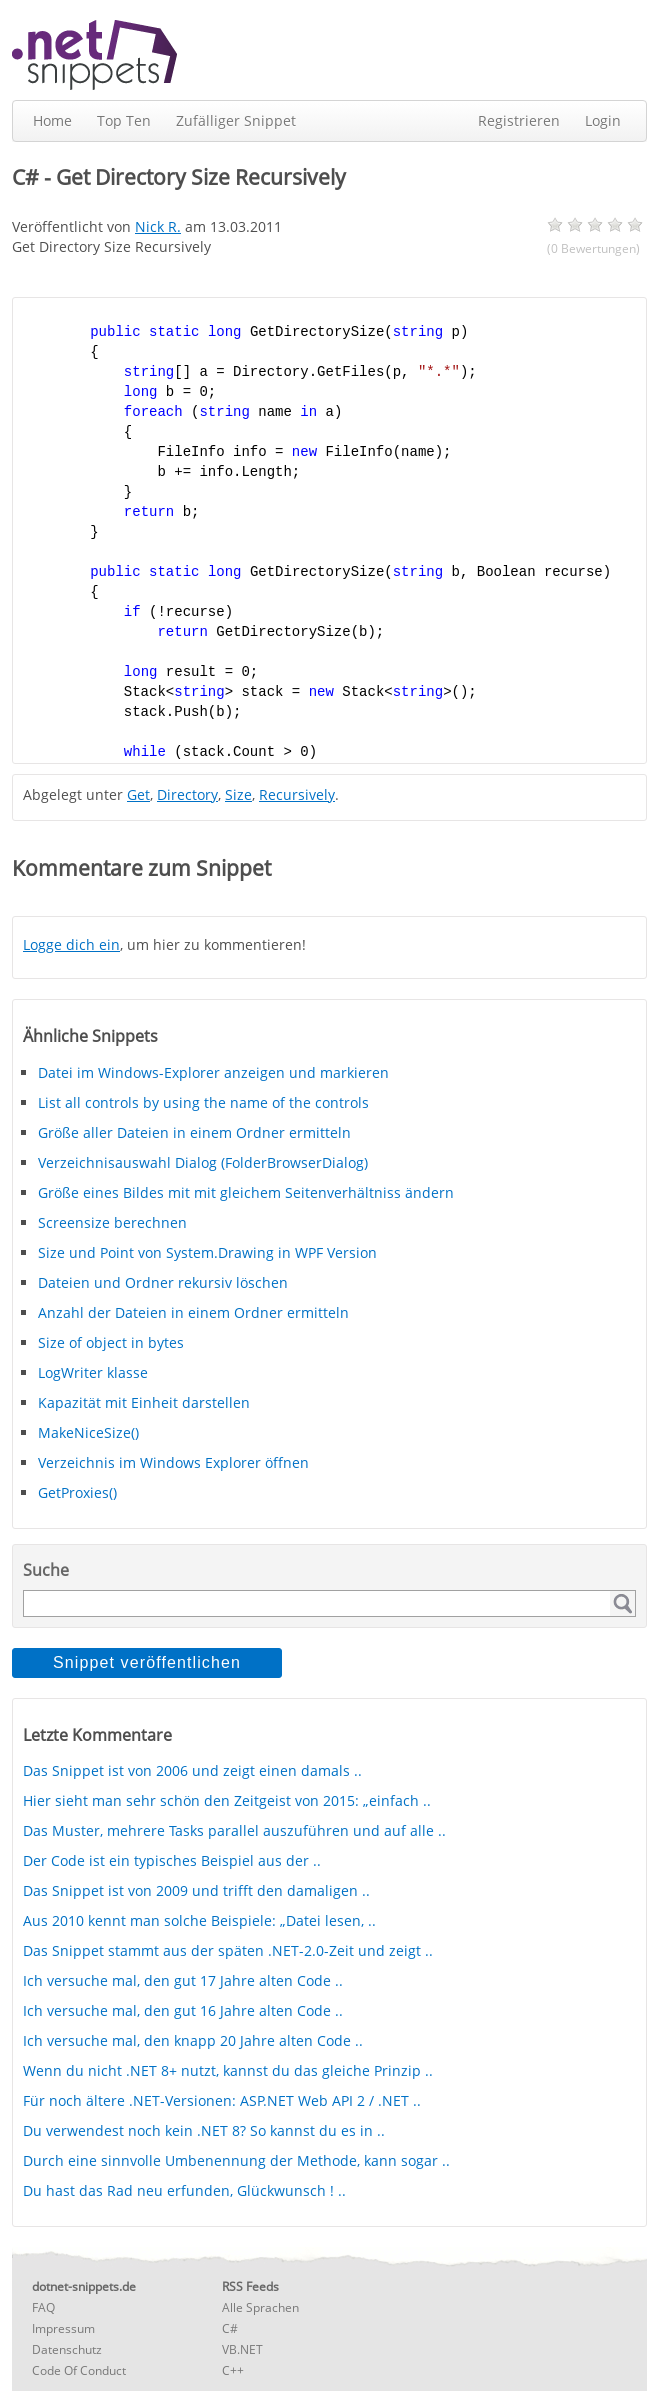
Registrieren (519, 120)
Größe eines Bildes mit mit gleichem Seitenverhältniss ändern (246, 1192)
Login (603, 120)
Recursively (297, 794)
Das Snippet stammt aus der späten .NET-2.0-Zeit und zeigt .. (228, 1950)
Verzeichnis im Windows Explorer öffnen (173, 1462)
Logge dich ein (71, 944)
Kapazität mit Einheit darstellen (144, 1402)
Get (138, 794)
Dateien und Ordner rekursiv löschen (163, 1282)
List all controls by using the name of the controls (203, 1102)
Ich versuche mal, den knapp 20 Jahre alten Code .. (193, 2040)
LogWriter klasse (93, 1372)
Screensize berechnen (112, 1222)
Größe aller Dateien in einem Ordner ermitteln (194, 1132)
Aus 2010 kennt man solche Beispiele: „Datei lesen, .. (199, 1920)
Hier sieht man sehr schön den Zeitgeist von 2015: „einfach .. (227, 1800)
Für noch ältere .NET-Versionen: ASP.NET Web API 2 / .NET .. (222, 2100)
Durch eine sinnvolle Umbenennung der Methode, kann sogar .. (236, 2160)
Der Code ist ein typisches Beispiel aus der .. (172, 1860)
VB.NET (242, 2349)
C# (230, 2328)
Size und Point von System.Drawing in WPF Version (207, 1252)
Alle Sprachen (260, 2307)
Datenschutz (67, 2349)
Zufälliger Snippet (236, 120)
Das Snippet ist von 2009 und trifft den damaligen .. (196, 1890)
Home (52, 120)
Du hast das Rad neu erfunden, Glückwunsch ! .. (184, 2190)
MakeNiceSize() (88, 1432)
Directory (187, 794)
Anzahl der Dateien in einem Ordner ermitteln (193, 1312)
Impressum (63, 2328)
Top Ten (124, 120)
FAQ (43, 2307)
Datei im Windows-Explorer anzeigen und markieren (213, 1072)
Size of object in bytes (111, 1342)
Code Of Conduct (79, 2370)
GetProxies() (77, 1492)
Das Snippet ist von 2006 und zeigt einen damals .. (192, 1770)
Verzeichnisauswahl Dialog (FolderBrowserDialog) (203, 1162)
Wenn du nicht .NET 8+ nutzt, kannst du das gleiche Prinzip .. (228, 2070)
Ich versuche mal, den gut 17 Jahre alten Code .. (183, 1980)
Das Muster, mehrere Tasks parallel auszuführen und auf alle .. (234, 1830)
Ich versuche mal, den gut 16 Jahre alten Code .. (183, 2010)
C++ (233, 2370)
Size (238, 794)
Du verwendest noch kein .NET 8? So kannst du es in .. (204, 2130)
